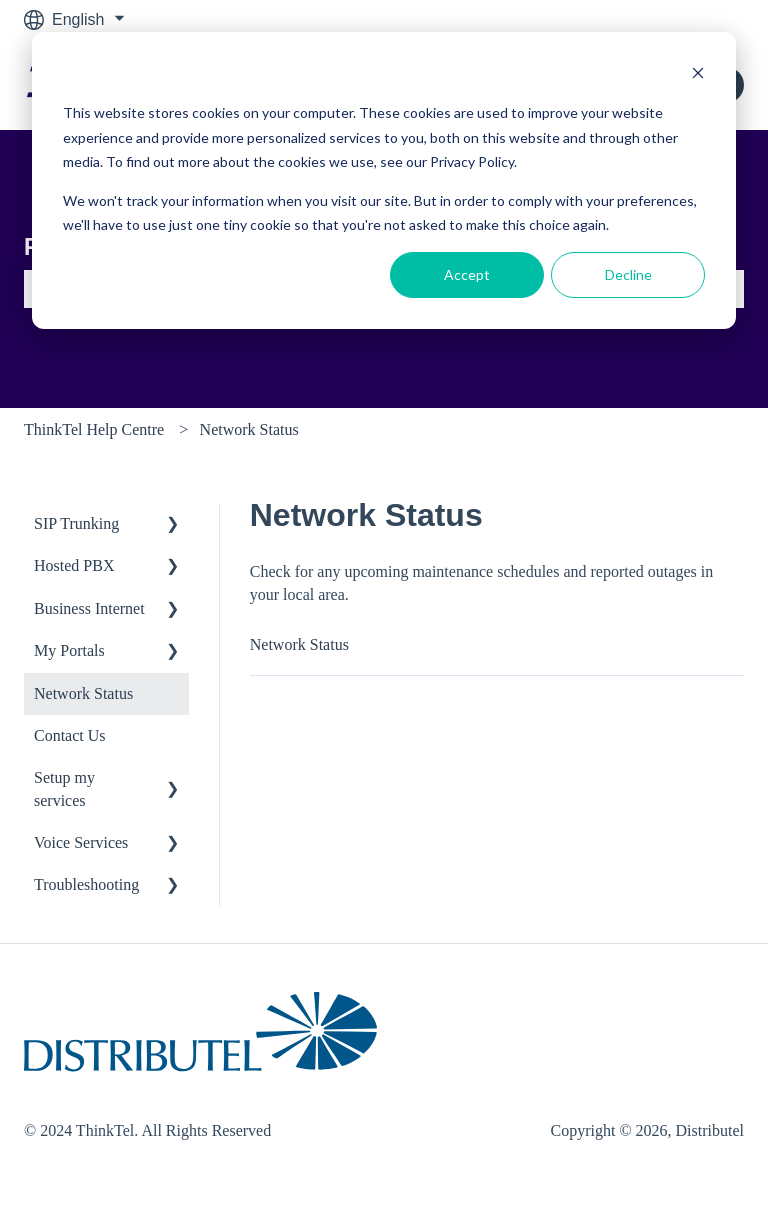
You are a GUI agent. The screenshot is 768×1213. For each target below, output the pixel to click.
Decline (628, 274)
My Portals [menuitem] (69, 650)
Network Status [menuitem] (83, 693)
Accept (467, 274)
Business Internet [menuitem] (89, 608)
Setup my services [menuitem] (64, 788)
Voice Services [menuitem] (81, 842)
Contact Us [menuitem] (70, 735)
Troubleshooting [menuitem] (86, 884)
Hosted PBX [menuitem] (74, 565)
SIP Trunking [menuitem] (76, 523)
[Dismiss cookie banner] (698, 75)
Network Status (249, 429)
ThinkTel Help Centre (94, 429)
